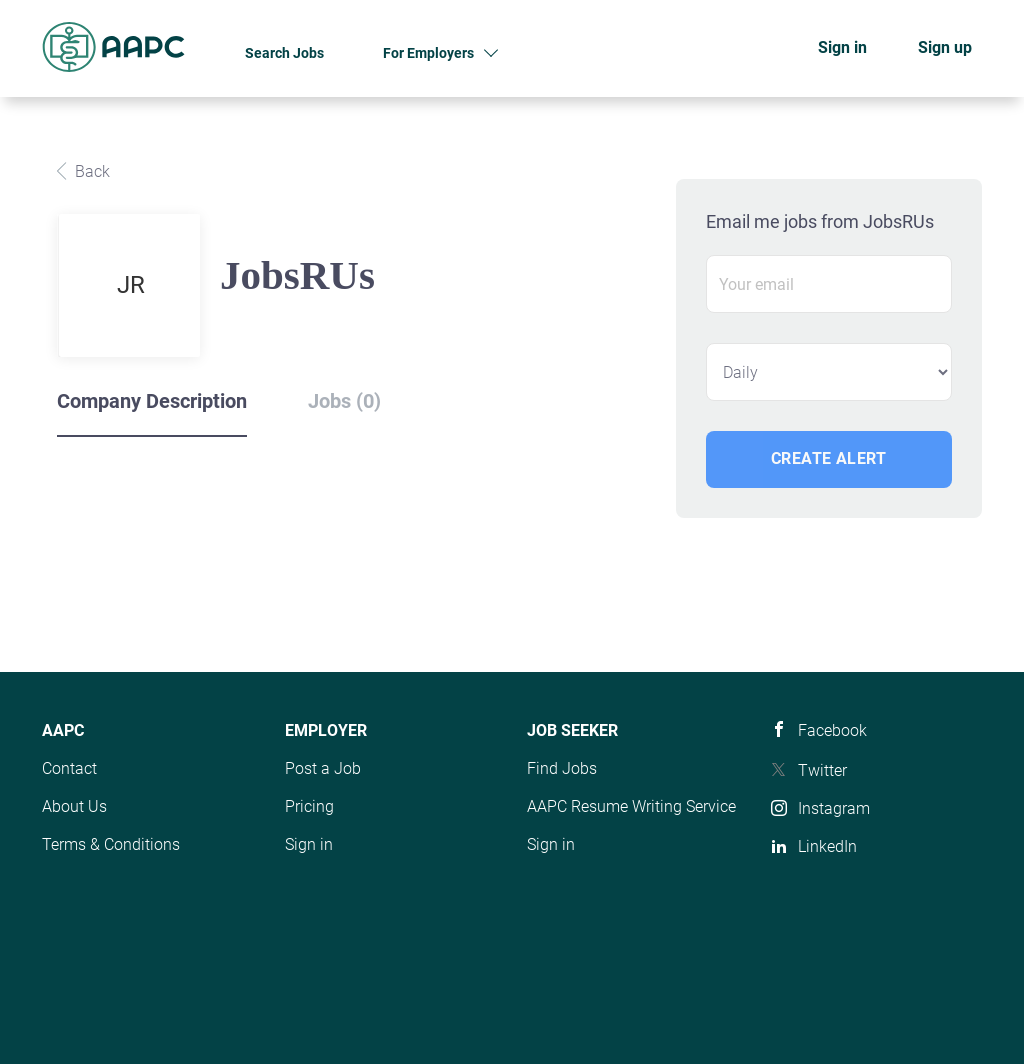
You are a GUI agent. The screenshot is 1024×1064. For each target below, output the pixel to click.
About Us (74, 806)
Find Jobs (562, 768)
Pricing (309, 806)
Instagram (834, 808)
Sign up (945, 47)
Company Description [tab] (152, 401)
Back (90, 171)
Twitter (822, 770)
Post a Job (323, 768)
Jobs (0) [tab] (344, 401)
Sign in (842, 47)
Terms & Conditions (111, 844)
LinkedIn (827, 846)
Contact (69, 768)
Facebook (832, 730)
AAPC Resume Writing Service (631, 806)
